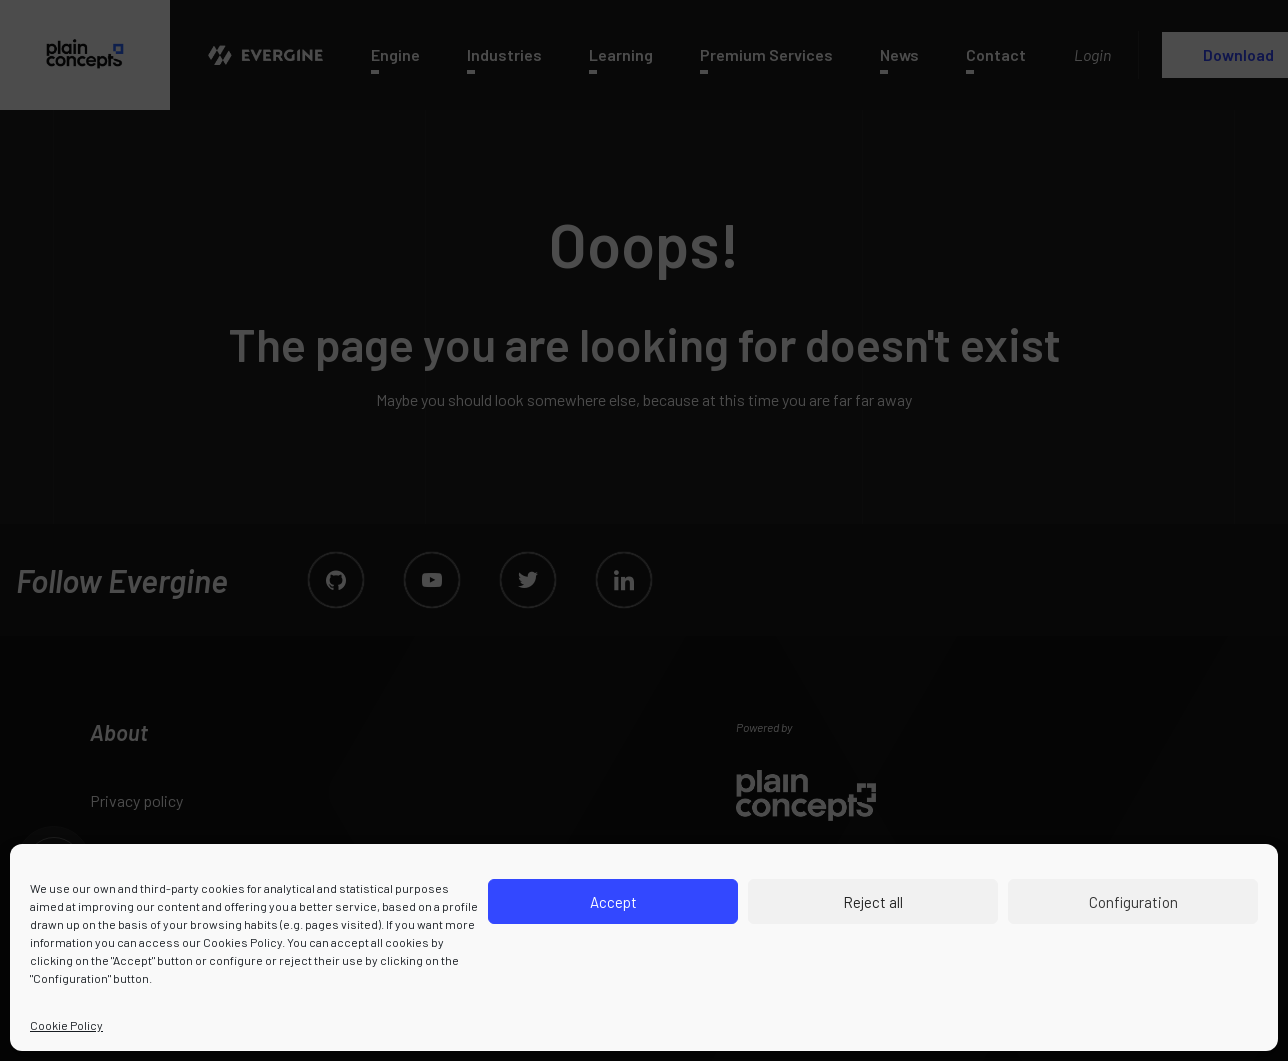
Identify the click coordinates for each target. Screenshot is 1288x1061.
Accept (613, 902)
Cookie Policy (66, 1025)
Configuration (1133, 902)
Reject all (873, 902)
